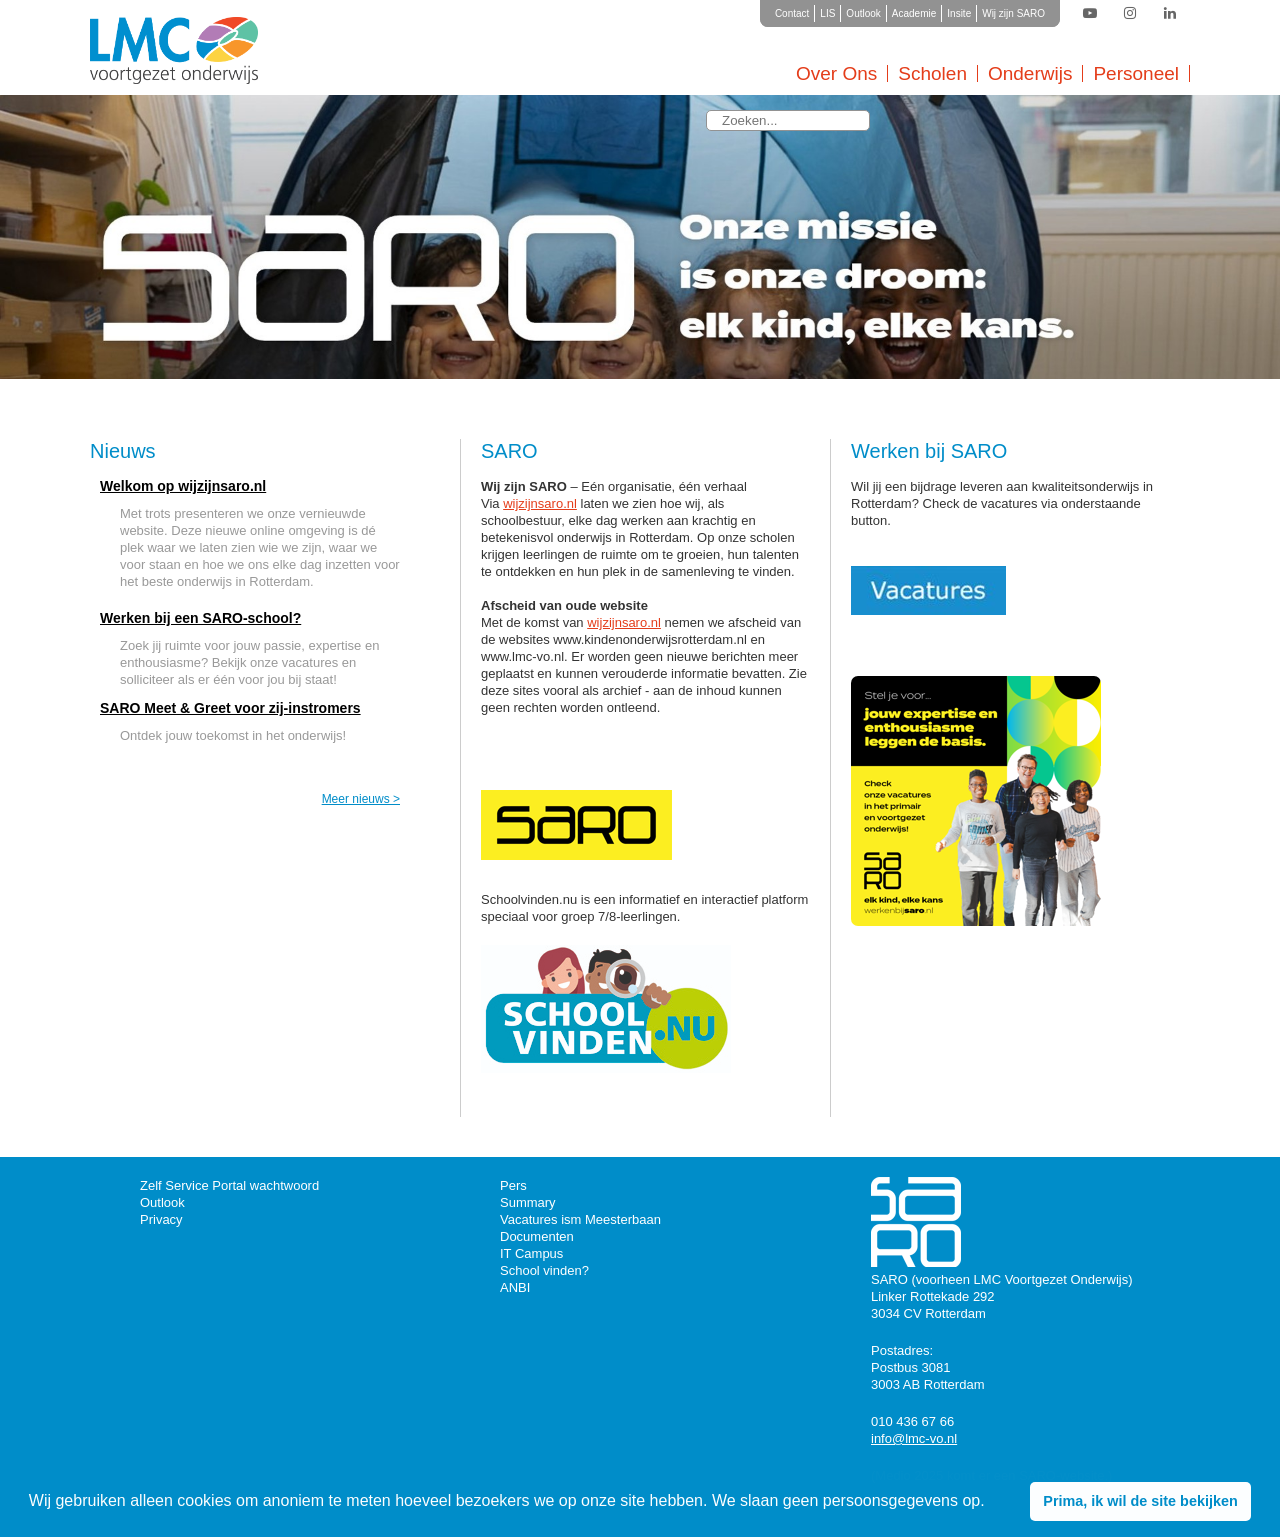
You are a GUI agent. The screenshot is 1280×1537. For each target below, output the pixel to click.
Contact (792, 13)
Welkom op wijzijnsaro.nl (183, 486)
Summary (528, 1202)
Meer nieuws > (361, 799)
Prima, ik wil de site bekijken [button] (1140, 1501)
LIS (827, 13)
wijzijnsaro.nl (540, 503)
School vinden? (544, 1270)
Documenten (537, 1236)
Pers (513, 1185)
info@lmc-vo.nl (914, 1438)
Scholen (932, 73)
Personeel (1136, 73)
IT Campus (531, 1253)
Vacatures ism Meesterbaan (580, 1219)
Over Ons (836, 73)
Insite (959, 13)
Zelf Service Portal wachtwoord (229, 1185)
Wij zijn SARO (1013, 13)
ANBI (515, 1287)
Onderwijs (1030, 73)
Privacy (161, 1219)
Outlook (863, 13)
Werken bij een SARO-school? (200, 618)
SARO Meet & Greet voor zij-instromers (230, 708)
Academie (914, 13)
